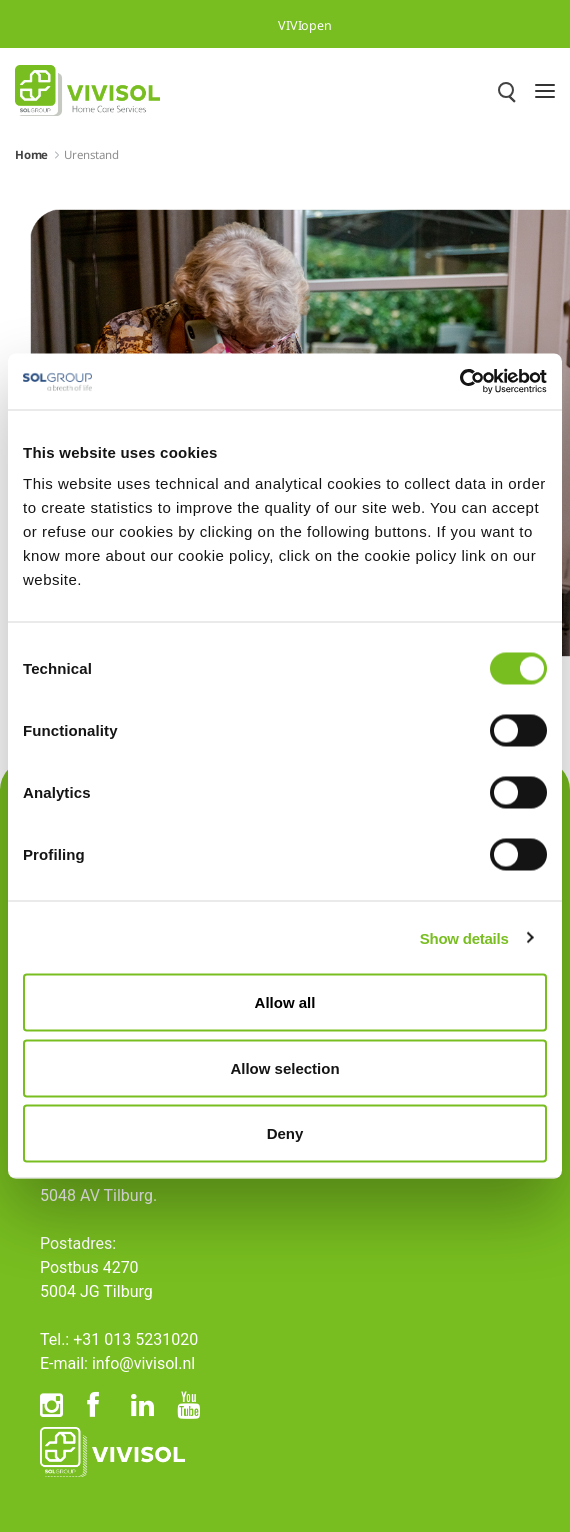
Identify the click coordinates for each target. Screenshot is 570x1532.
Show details (464, 937)
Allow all (285, 1002)
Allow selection (284, 1067)
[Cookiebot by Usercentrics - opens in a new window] (459, 382)
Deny (285, 1133)
